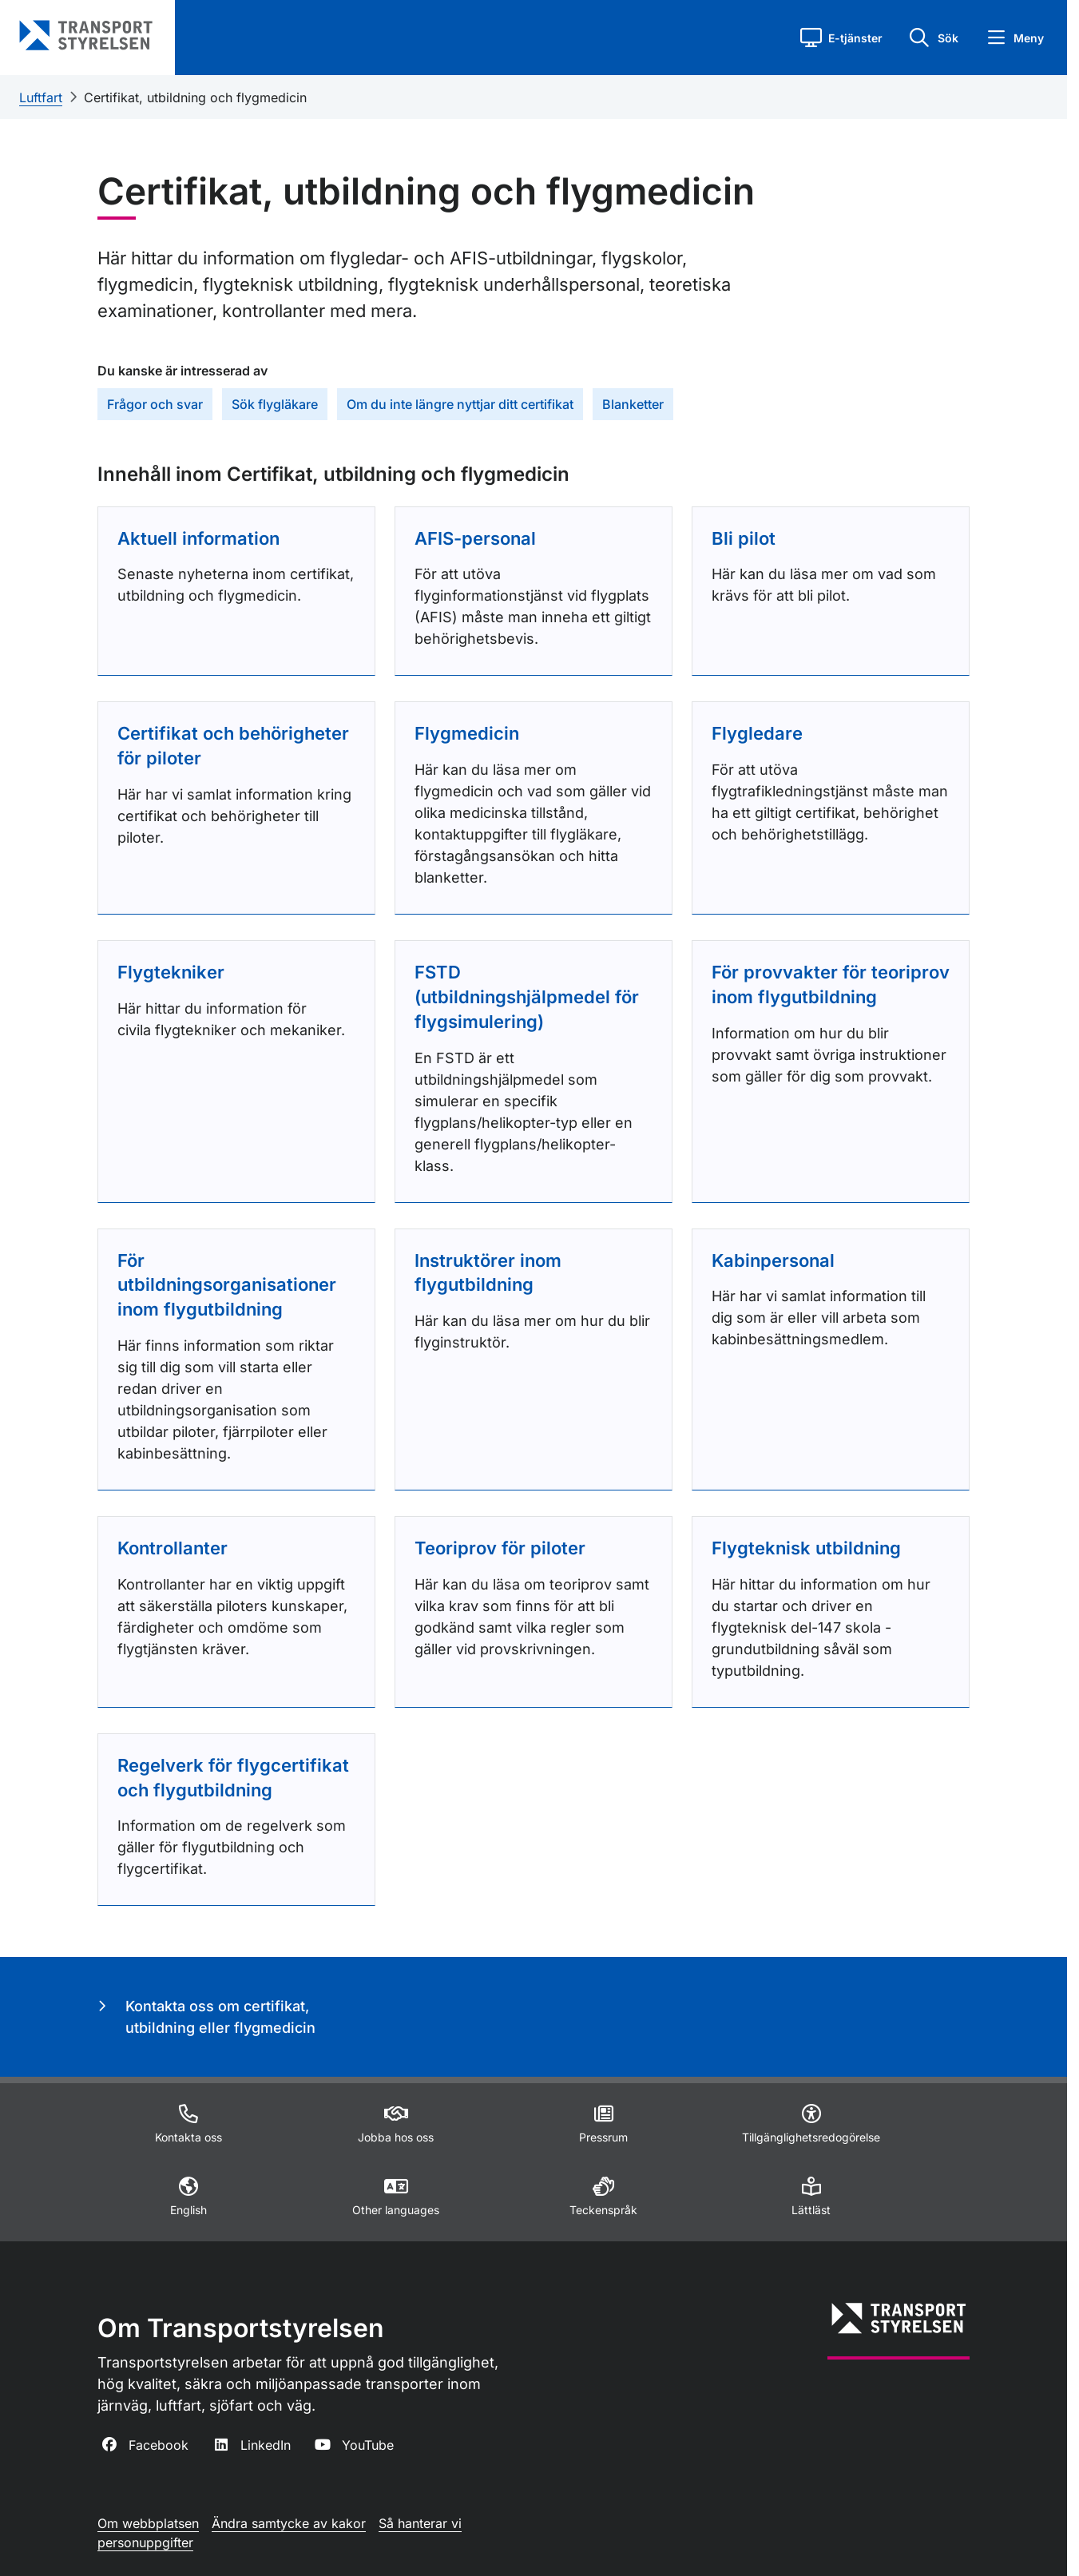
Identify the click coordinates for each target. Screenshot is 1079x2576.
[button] (841, 37)
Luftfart (40, 97)
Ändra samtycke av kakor (289, 2523)
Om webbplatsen (148, 2523)
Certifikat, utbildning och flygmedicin (195, 97)
